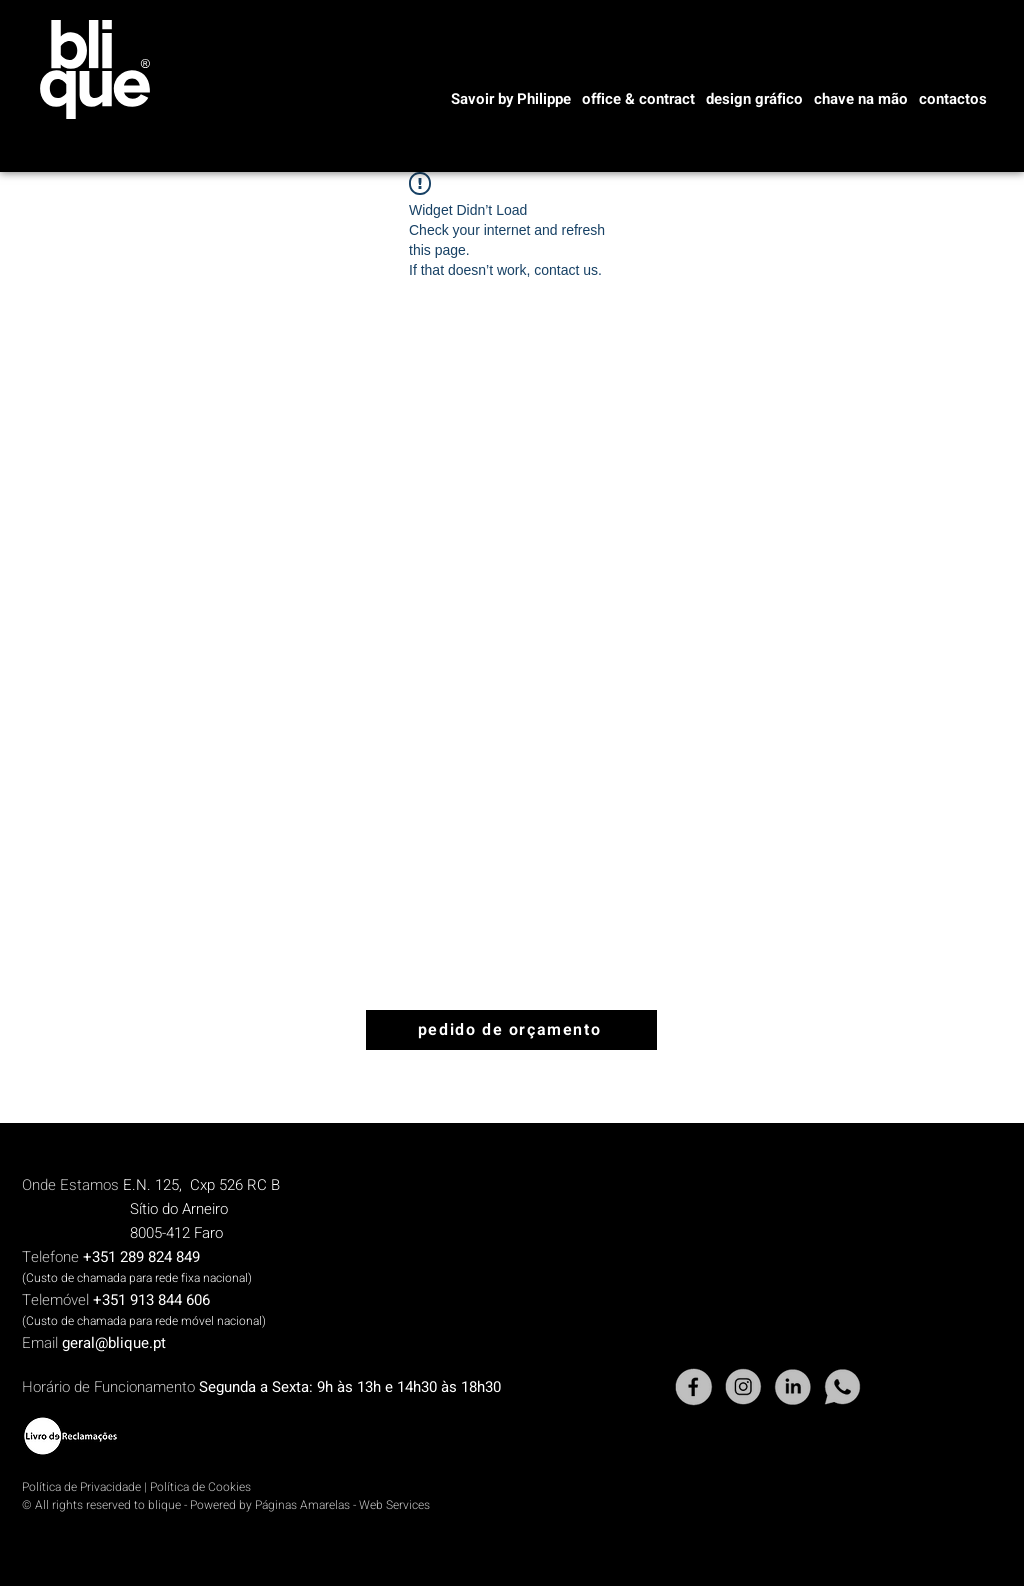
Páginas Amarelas (302, 1505)
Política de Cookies (200, 1487)
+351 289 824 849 (141, 1257)
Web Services (394, 1505)
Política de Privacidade (81, 1487)
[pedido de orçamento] (511, 1030)
